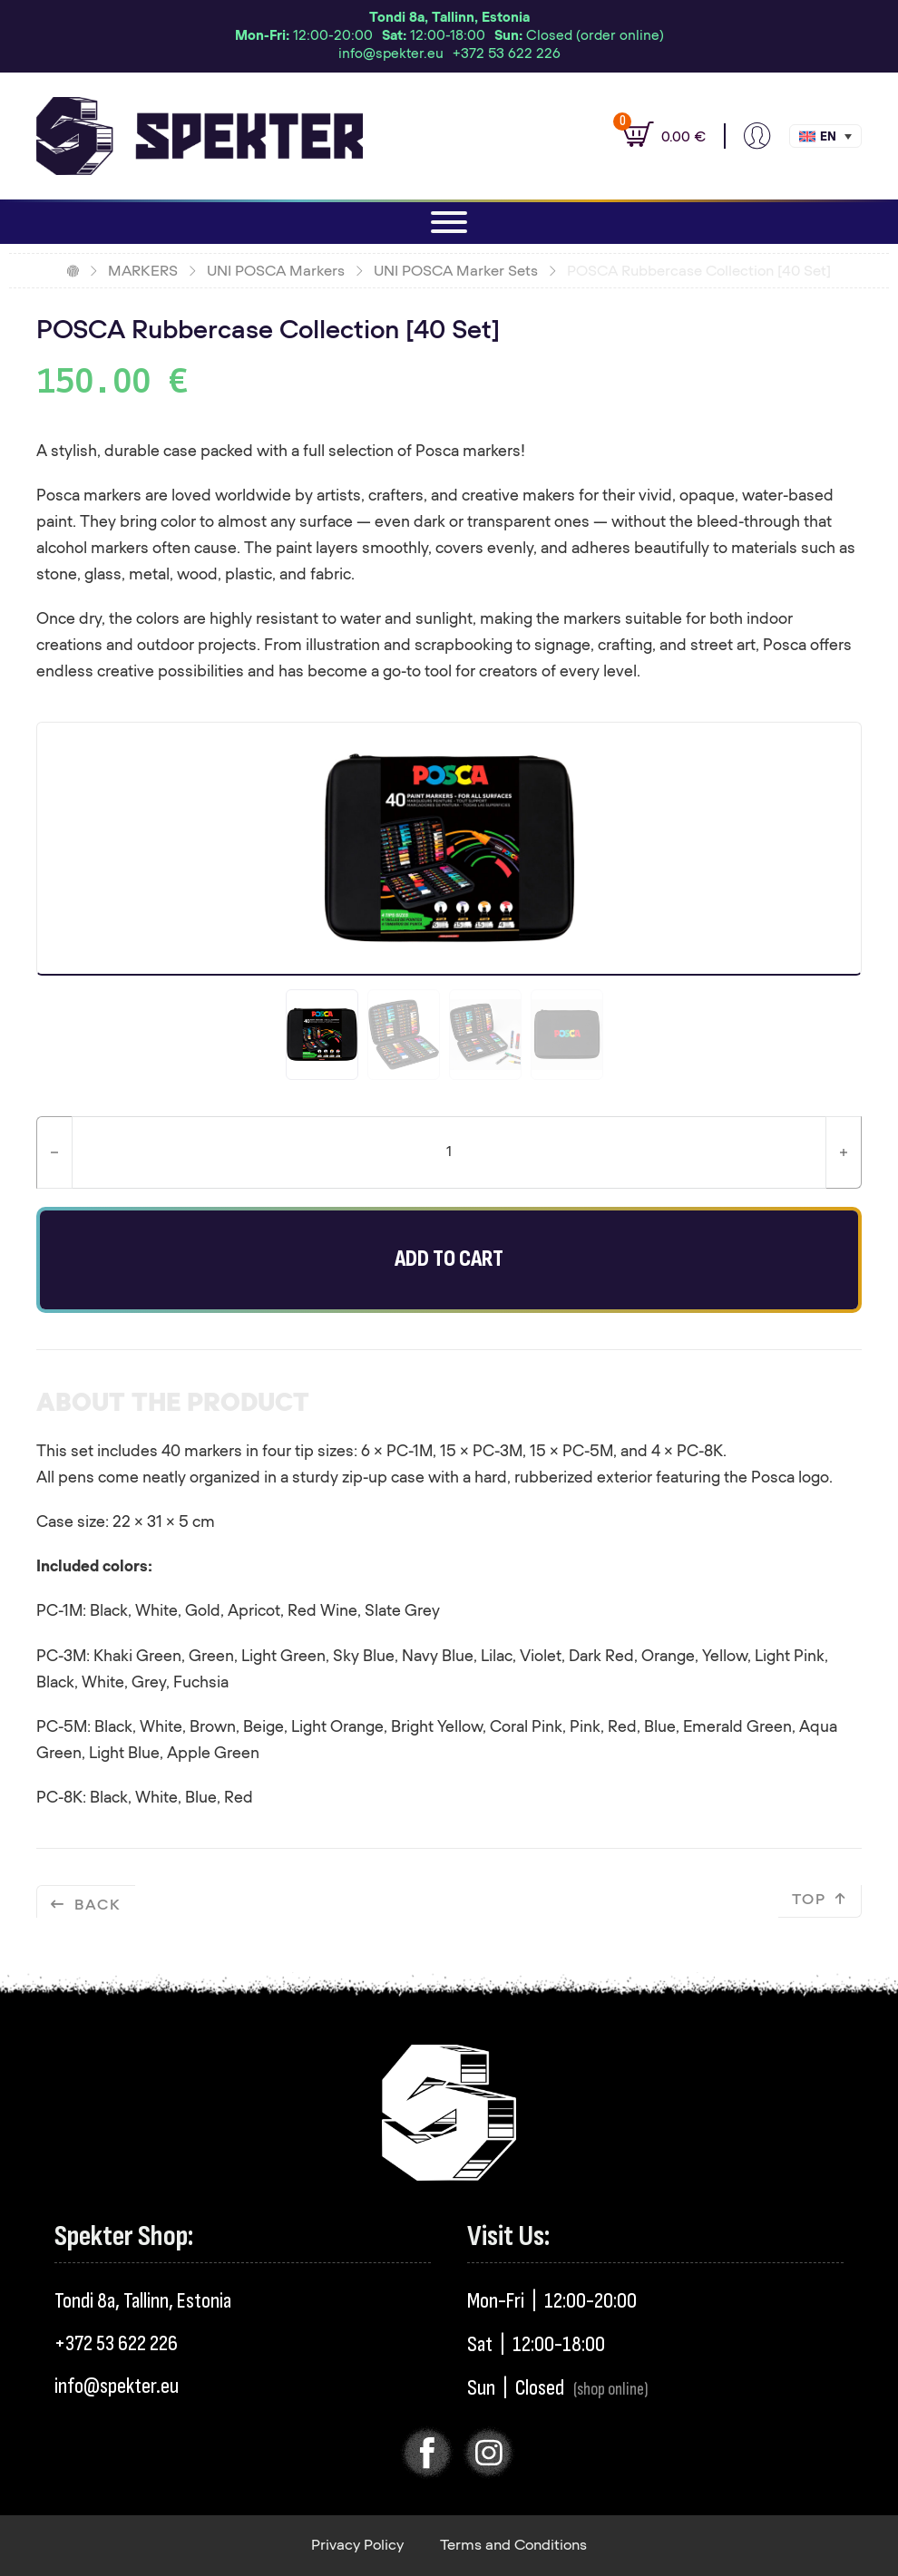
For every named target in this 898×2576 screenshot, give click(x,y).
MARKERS (143, 271)
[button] (825, 136)
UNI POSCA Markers (276, 271)
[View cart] (655, 136)
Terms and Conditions (513, 2545)
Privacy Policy (357, 2545)
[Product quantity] (449, 1152)
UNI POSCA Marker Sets (456, 271)
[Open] (449, 222)
